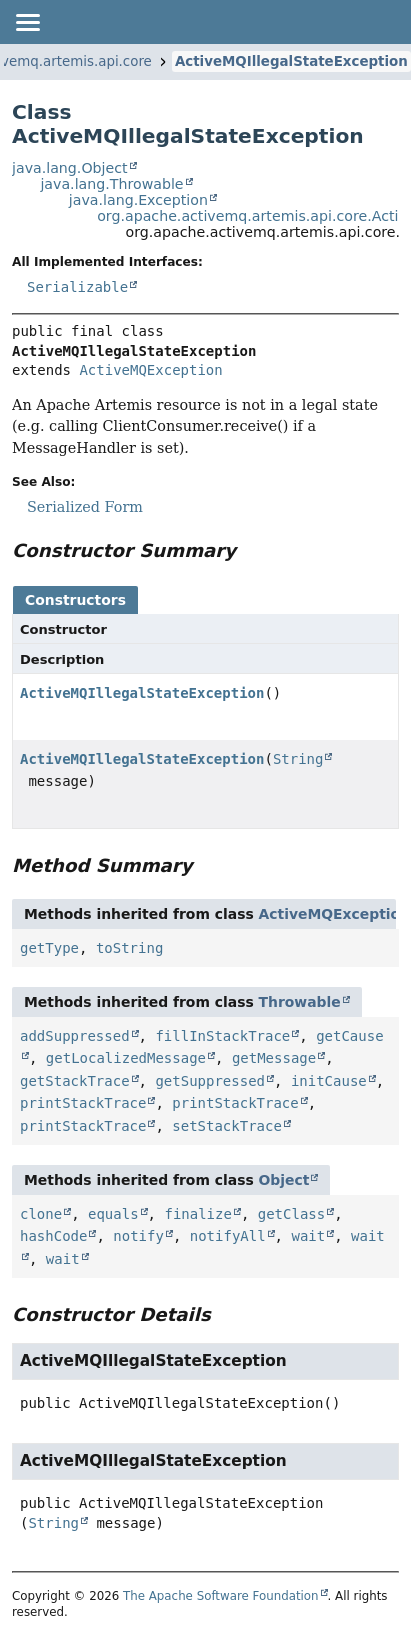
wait (308, 1236)
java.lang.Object (70, 168)
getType (49, 948)
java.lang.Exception (138, 200)
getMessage (274, 1058)
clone (41, 1214)
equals (113, 1214)
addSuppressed (75, 1036)
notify (138, 1236)
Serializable (77, 287)
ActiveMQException (150, 370)
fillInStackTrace (222, 1036)
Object (284, 1180)
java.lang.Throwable (111, 184)
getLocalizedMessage (126, 1058)
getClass (291, 1214)
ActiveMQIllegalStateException (291, 61)
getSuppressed (210, 1081)
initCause (329, 1081)
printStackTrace (83, 1103)
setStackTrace (227, 1126)
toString (129, 948)
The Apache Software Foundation (221, 1596)
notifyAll (228, 1236)
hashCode (53, 1236)
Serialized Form (85, 507)
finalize (197, 1214)
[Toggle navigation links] (27, 22)
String (298, 759)
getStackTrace (75, 1081)
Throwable (300, 1002)
